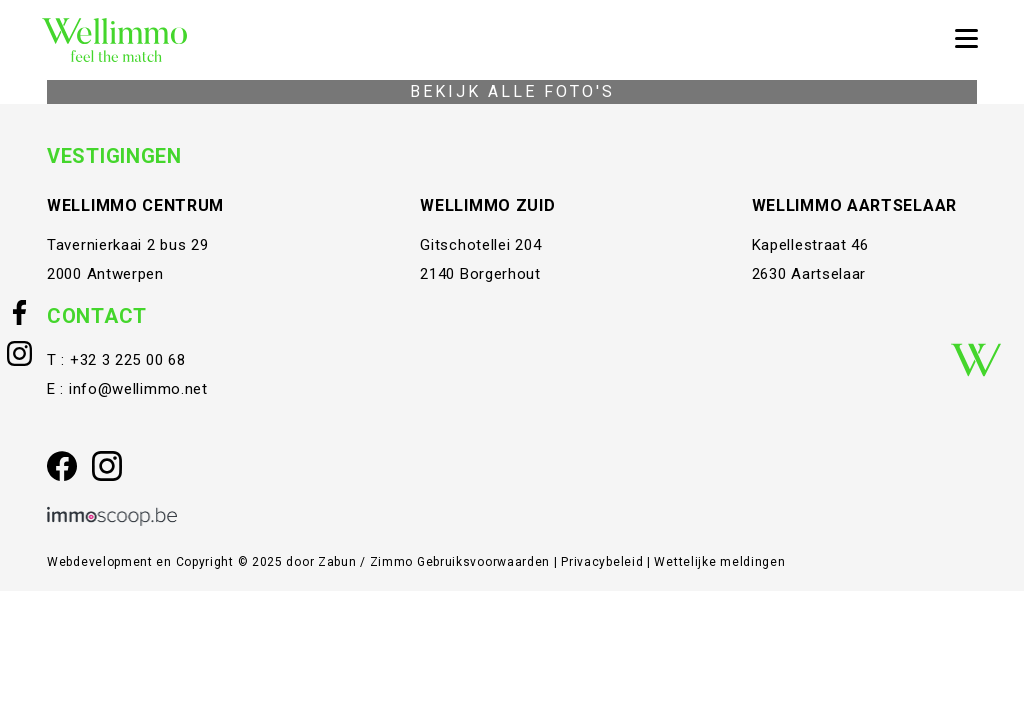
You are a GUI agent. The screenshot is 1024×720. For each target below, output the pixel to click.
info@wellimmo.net (138, 389)
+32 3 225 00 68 (128, 360)
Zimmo (392, 562)
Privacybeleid (604, 562)
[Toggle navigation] (966, 40)
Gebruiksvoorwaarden (485, 562)
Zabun (337, 562)
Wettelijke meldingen (719, 562)
